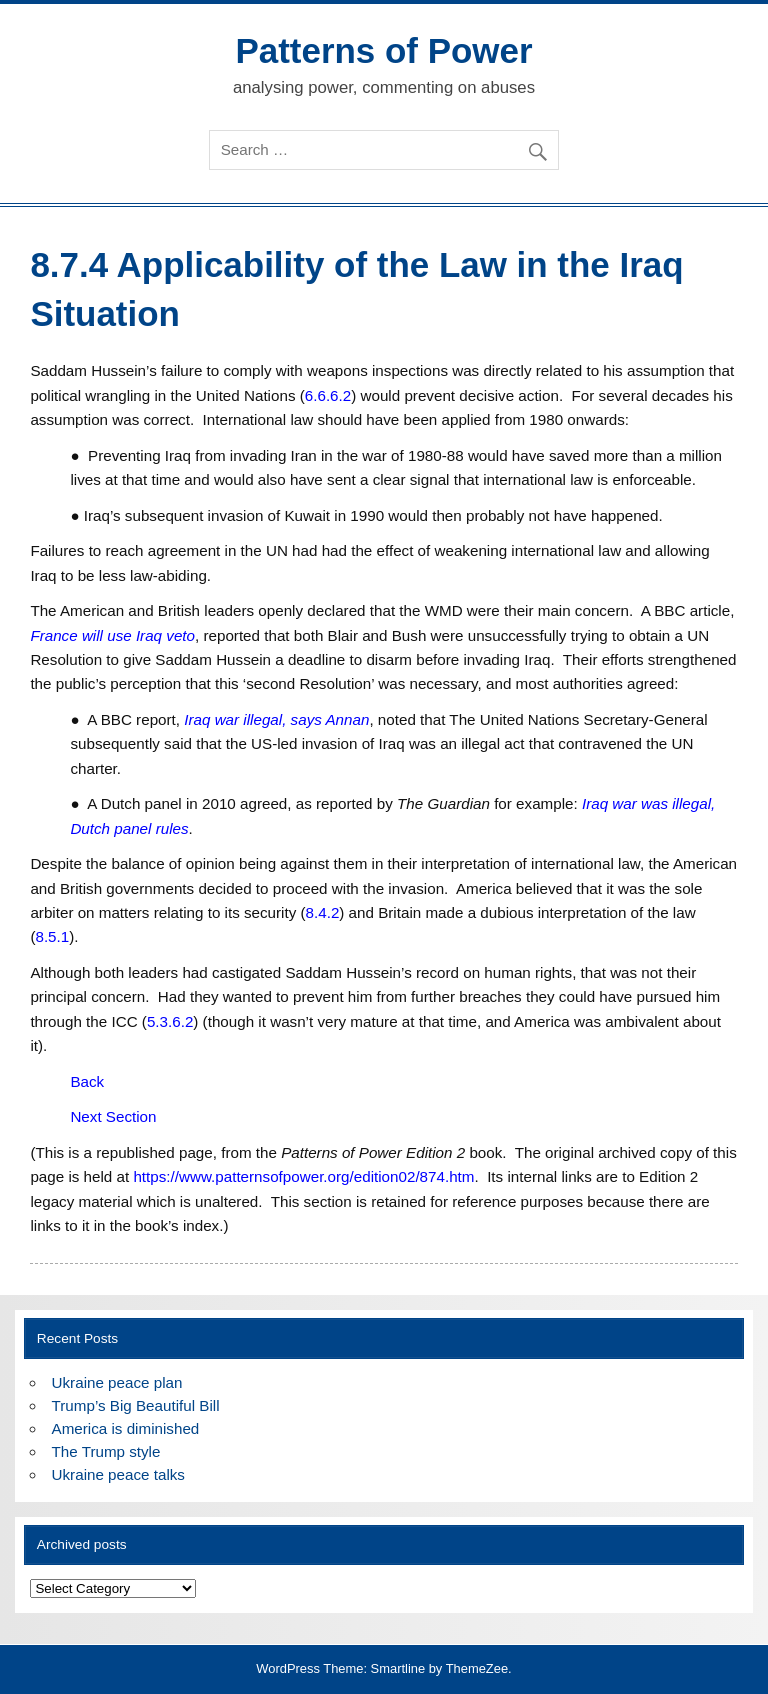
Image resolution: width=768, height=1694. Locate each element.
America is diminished (126, 1428)
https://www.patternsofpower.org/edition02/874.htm (303, 1176)
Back (87, 1081)
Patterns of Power (383, 50)
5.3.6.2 (170, 1021)
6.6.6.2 (328, 395)
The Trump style (106, 1451)
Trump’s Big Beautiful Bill (136, 1405)
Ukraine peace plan (117, 1382)
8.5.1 (52, 936)
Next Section (113, 1116)
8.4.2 (323, 912)
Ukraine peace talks (118, 1474)
